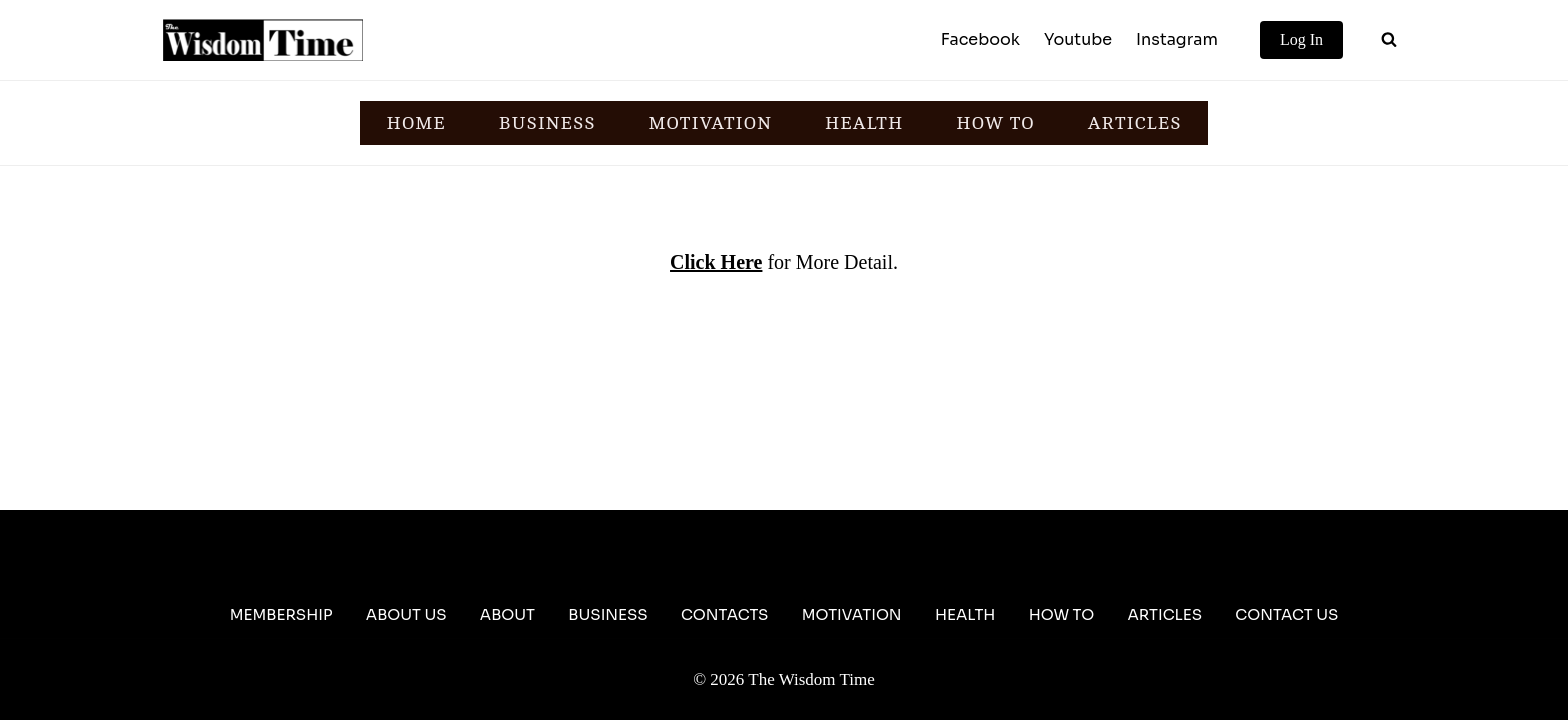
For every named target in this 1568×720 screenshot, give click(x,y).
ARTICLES (1135, 123)
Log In (1301, 39)
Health (965, 614)
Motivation (852, 614)
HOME (416, 123)
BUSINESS (547, 123)
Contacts (724, 614)
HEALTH (864, 123)
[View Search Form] (1389, 40)
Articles (1164, 614)
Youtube (1078, 39)
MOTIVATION (709, 123)
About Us (406, 614)
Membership (281, 614)
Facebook (980, 39)
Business (607, 614)
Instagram (1177, 39)
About (507, 614)
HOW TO (995, 123)
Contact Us (1286, 614)
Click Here (716, 262)
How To (1061, 614)
